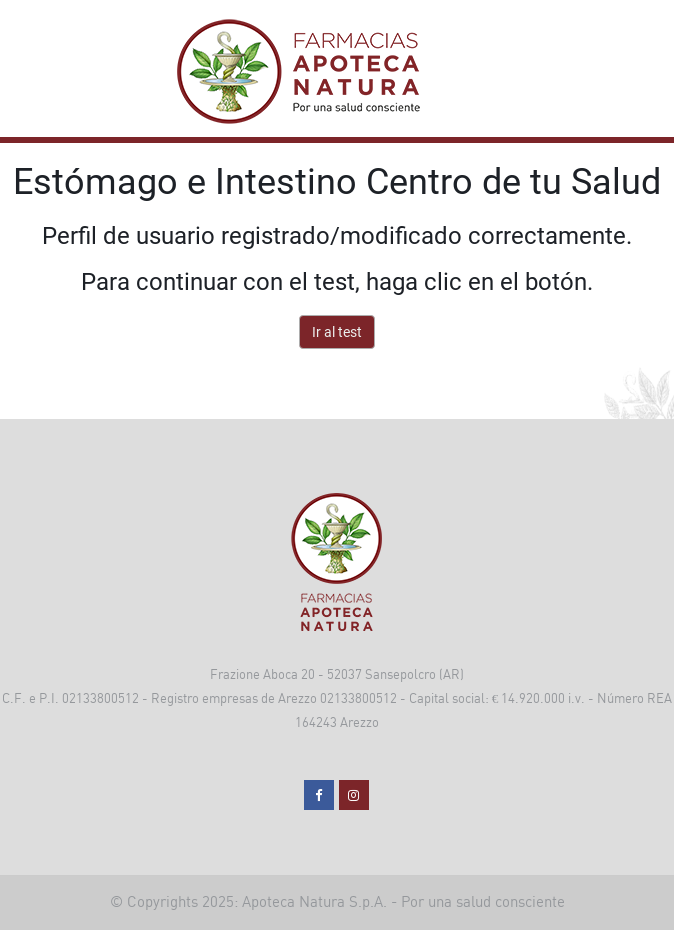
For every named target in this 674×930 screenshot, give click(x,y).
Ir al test (337, 332)
